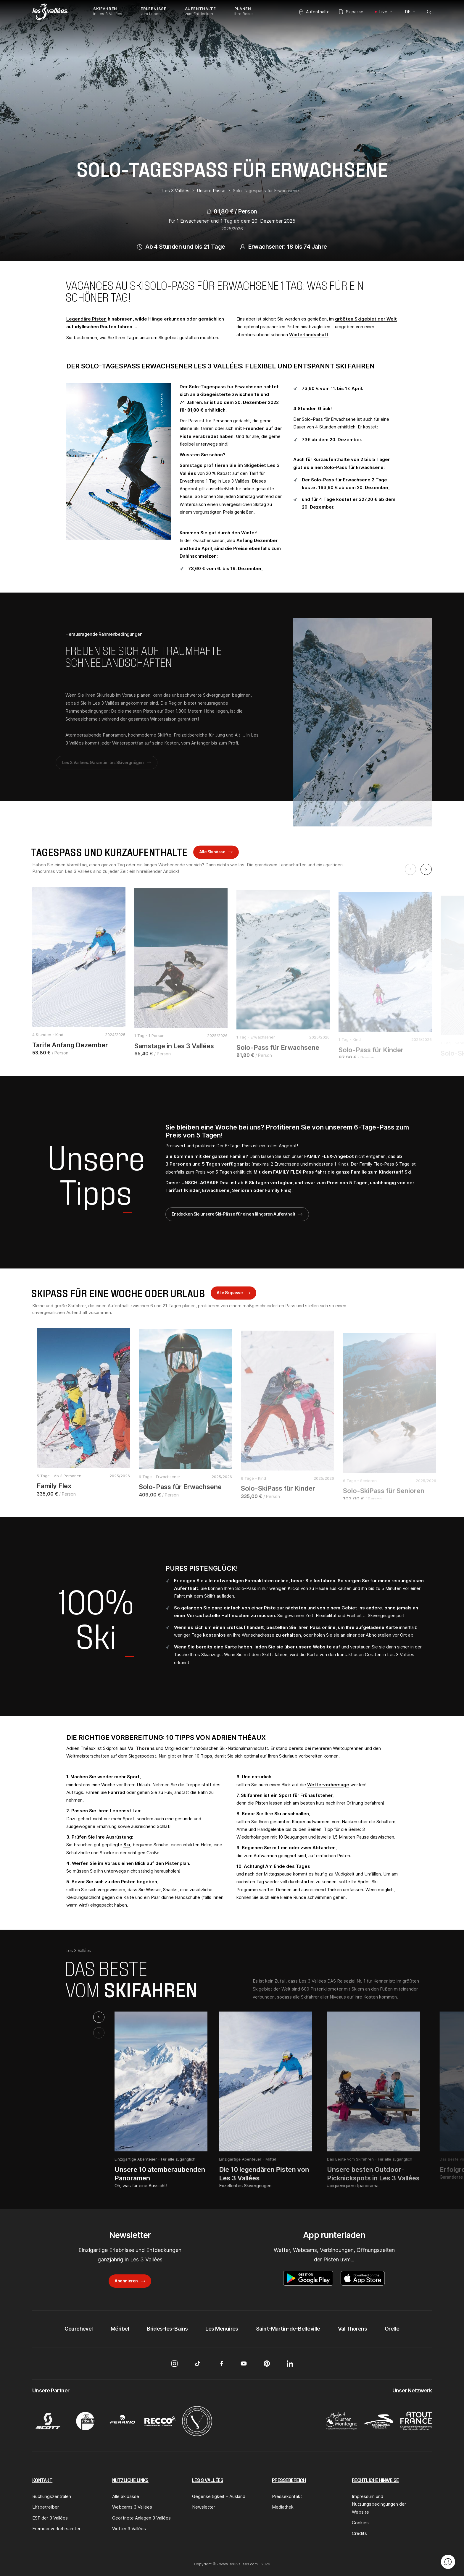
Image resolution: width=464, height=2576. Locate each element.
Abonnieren (126, 2280)
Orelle (392, 2329)
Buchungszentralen (51, 2496)
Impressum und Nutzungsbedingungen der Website (379, 2504)
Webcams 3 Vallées (132, 2507)
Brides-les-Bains (167, 2329)
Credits (359, 2533)
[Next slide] (426, 869)
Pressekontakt (287, 2496)
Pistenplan (177, 1863)
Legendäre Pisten (86, 319)
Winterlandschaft (308, 334)
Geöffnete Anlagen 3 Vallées (141, 2518)
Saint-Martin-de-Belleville (288, 2329)
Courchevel (79, 2329)
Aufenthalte (314, 11)
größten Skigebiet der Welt (366, 319)
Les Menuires (221, 2329)
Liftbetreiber (45, 2507)
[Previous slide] (410, 869)
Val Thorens (141, 1748)
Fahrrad (116, 1792)
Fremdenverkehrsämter (56, 2528)
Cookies (360, 2522)
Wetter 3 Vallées (129, 2528)
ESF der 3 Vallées (50, 2518)
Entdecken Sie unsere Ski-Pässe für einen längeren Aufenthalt (233, 1213)
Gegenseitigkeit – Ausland (218, 2496)
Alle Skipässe (212, 855)
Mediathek (283, 2507)
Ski (126, 1844)
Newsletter (203, 2507)
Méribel (120, 2329)
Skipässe (351, 11)
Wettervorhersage (328, 1784)
